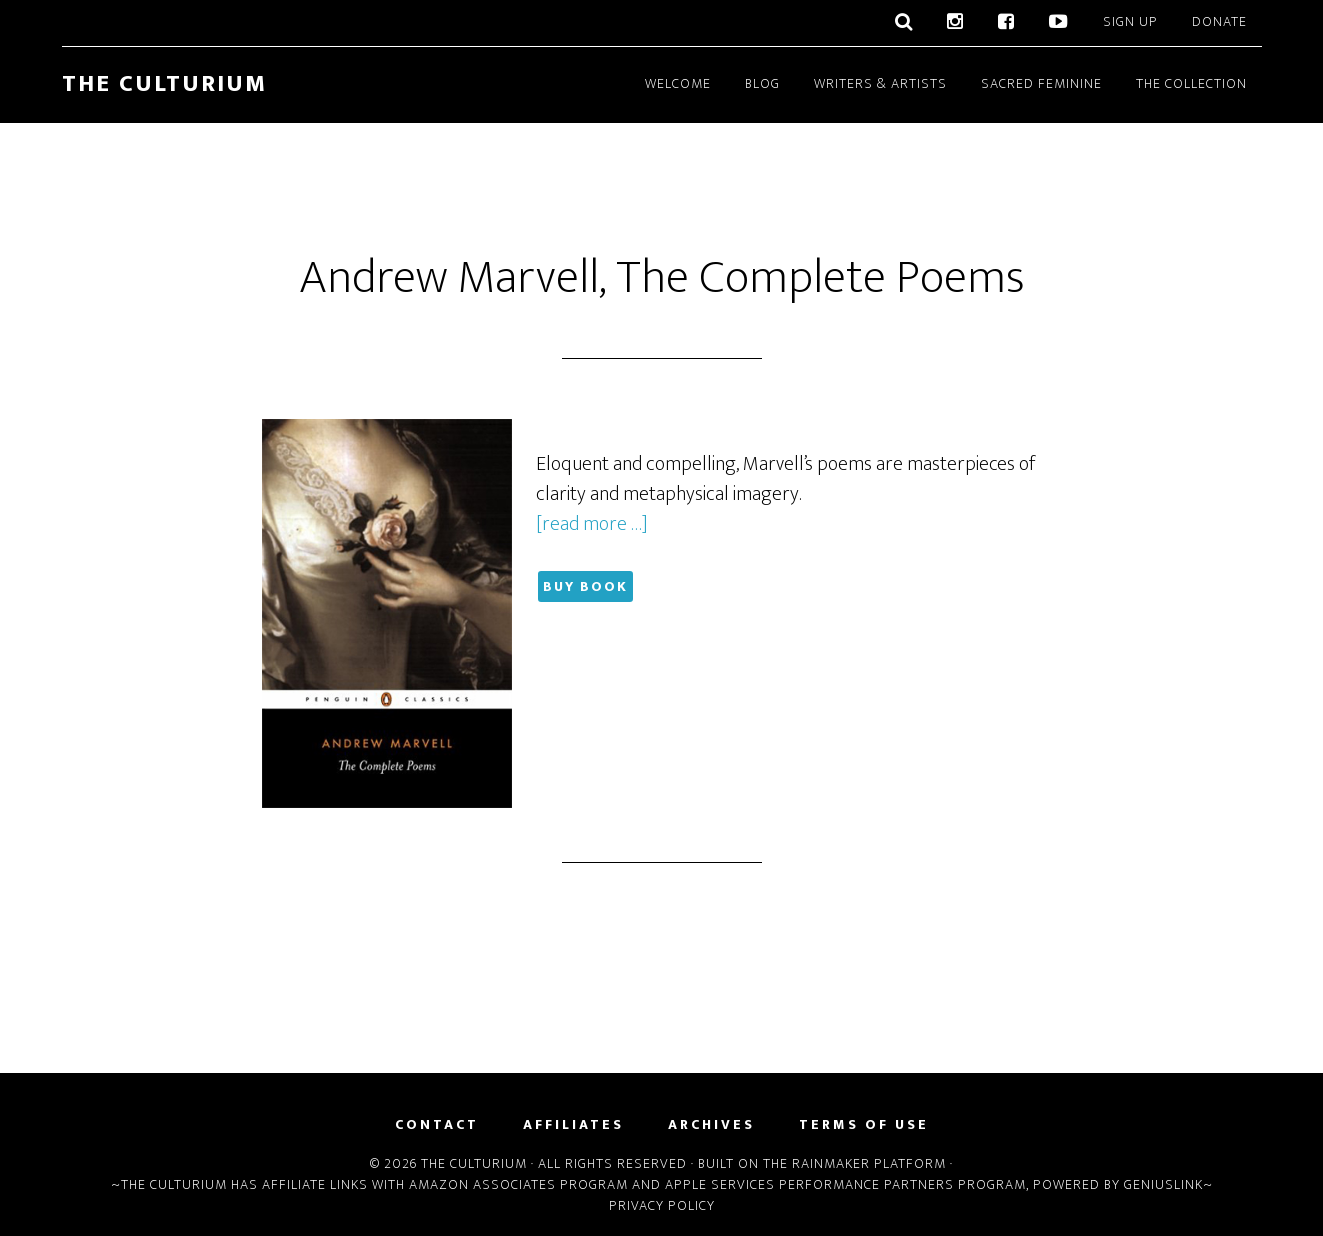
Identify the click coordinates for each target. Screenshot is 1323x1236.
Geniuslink (1163, 1184)
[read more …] (592, 524)
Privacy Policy (662, 1205)
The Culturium (164, 84)
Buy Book (585, 586)
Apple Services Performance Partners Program (845, 1184)
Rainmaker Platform (869, 1163)
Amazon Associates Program (518, 1184)
